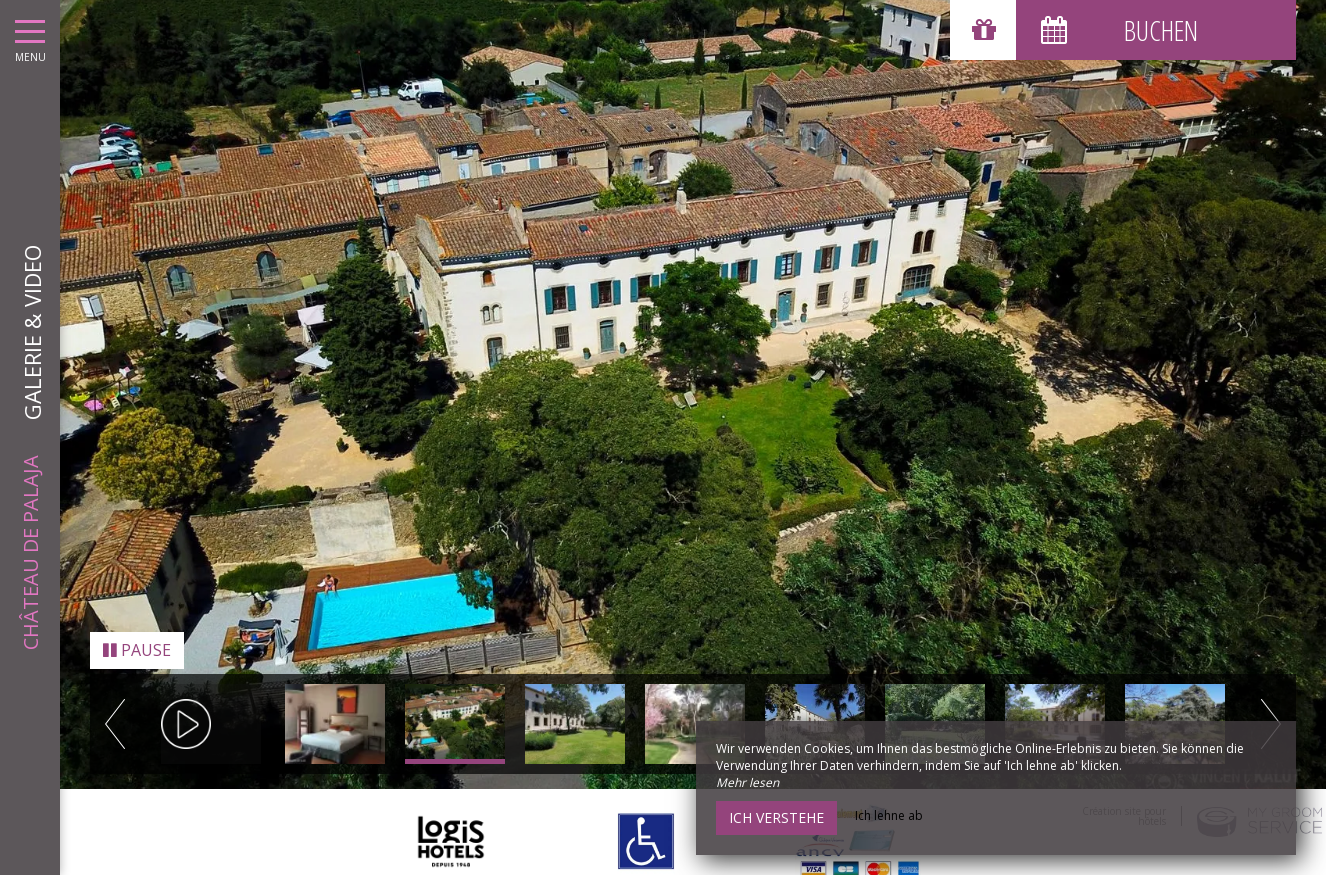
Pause (137, 633)
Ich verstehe (776, 817)
